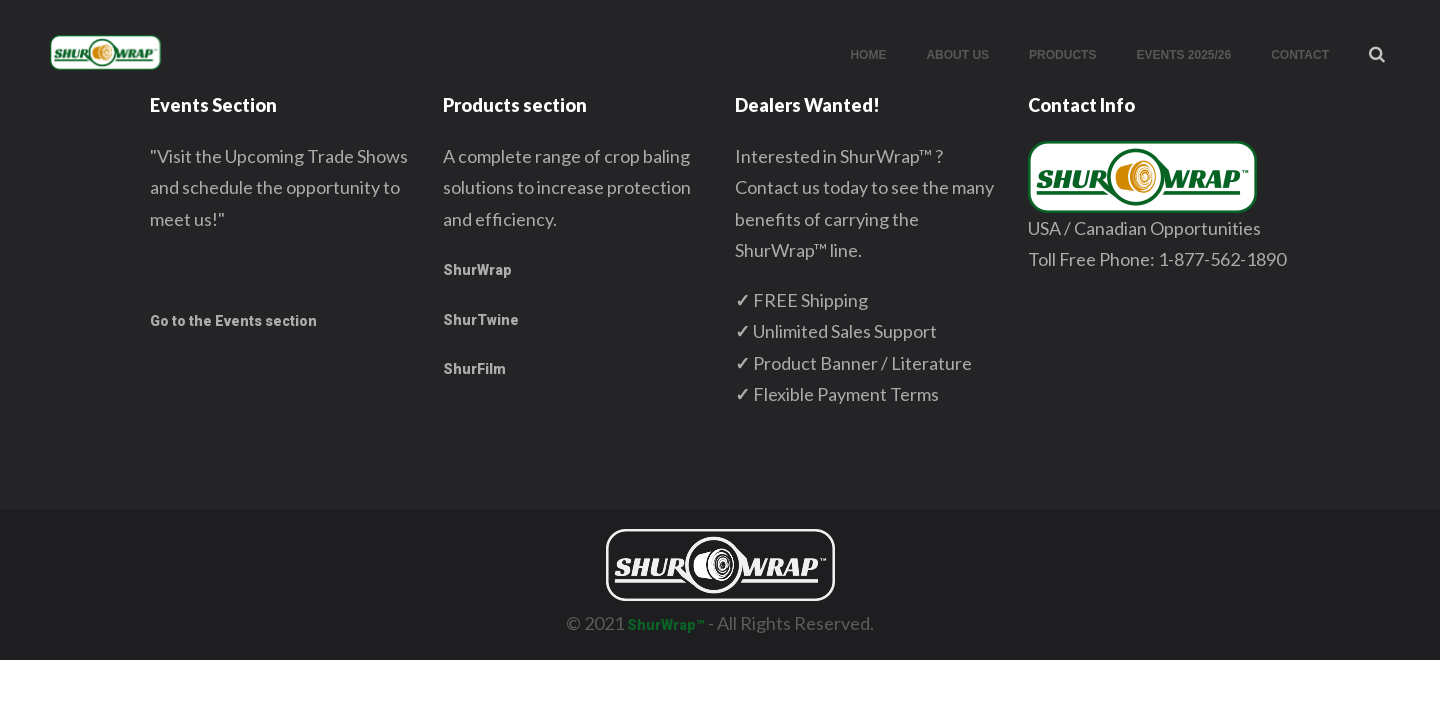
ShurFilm (474, 369)
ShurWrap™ (666, 625)
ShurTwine (481, 320)
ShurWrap (477, 270)
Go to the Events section (233, 321)
